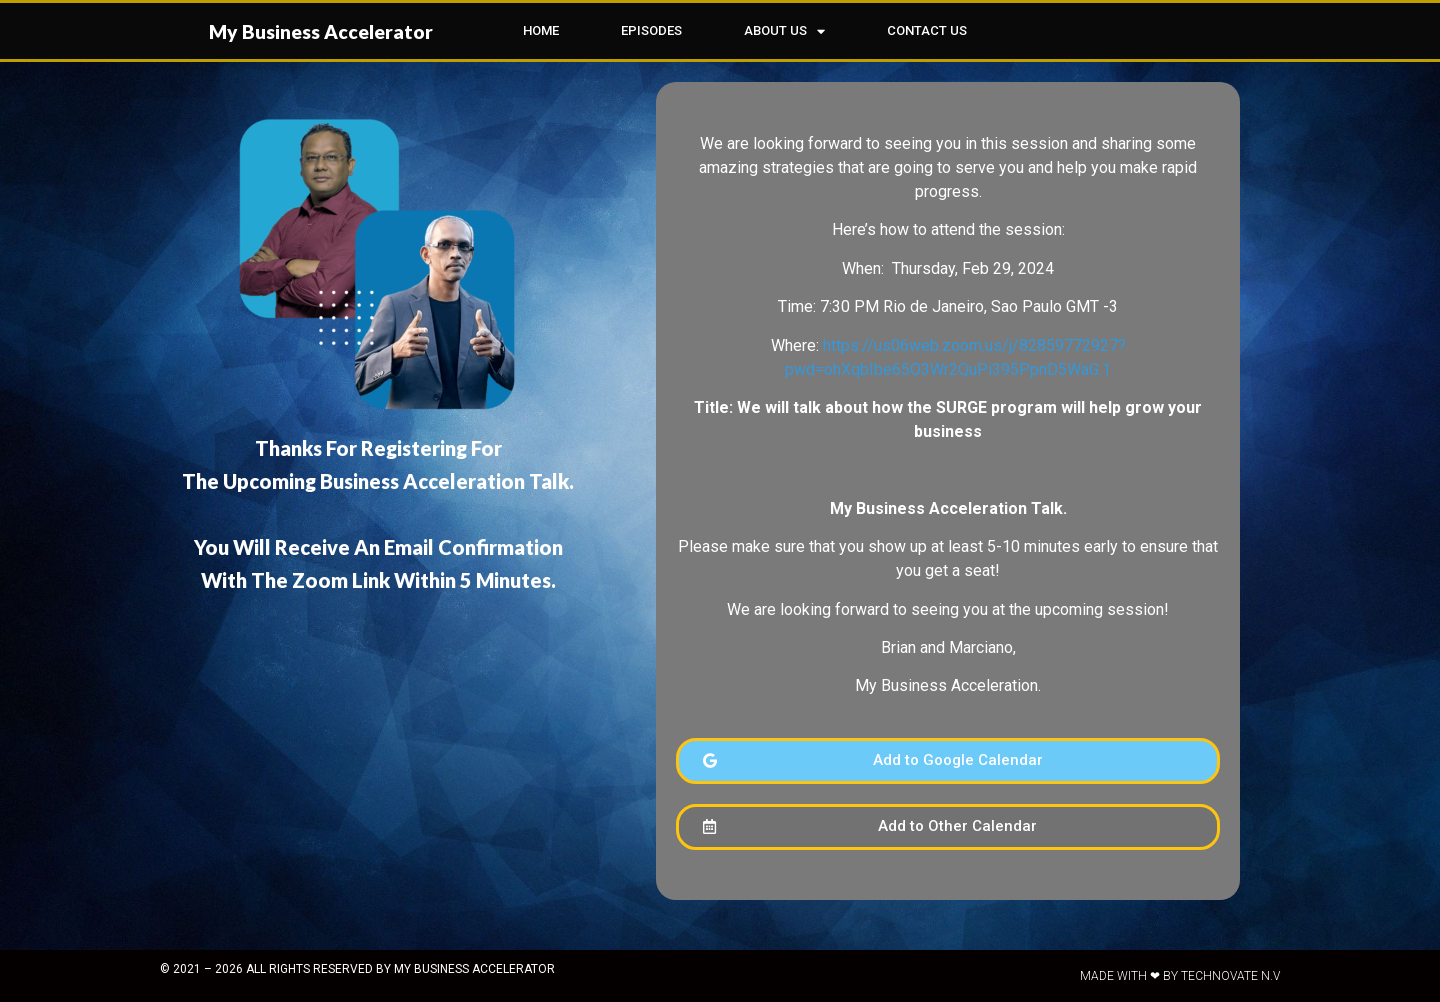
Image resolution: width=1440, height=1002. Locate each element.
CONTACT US (927, 30)
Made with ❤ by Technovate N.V (1180, 976)
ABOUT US (784, 31)
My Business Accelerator (321, 31)
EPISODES (651, 30)
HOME (541, 30)
